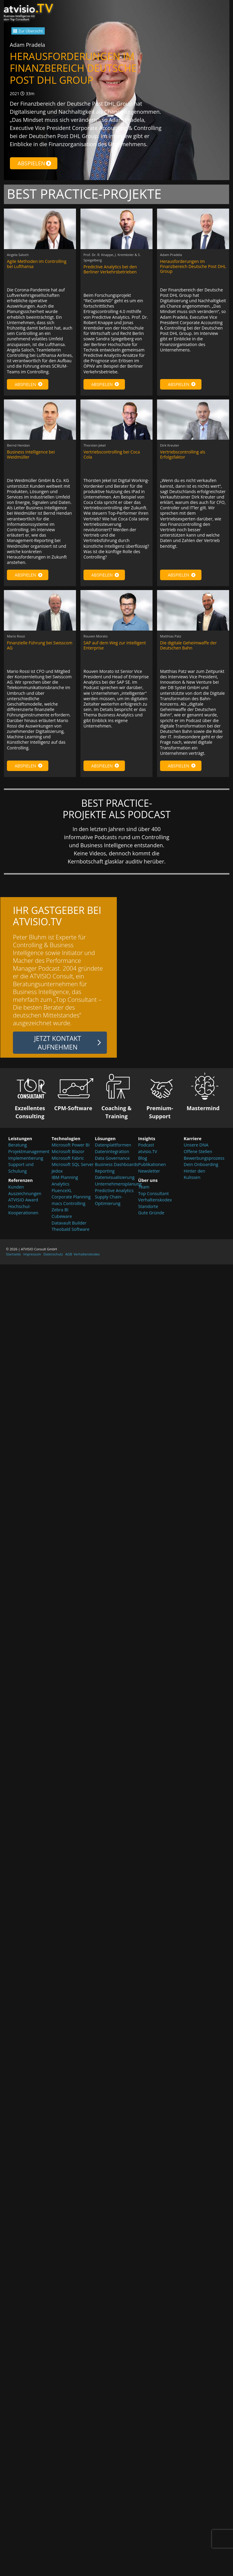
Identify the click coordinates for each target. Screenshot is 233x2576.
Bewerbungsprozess (203, 1158)
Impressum (32, 1254)
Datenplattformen (113, 1145)
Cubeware (62, 1216)
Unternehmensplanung (116, 1184)
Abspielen (35, 163)
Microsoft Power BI (71, 1145)
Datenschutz (53, 1254)
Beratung (17, 1145)
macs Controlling (69, 1203)
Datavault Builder (69, 1223)
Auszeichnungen (24, 1193)
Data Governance (112, 1158)
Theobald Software (70, 1229)
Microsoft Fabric (68, 1158)
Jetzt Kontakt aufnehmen (57, 1042)
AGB (68, 1254)
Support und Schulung (21, 1167)
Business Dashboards (116, 1164)
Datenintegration (112, 1151)
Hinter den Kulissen (194, 1174)
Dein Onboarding (201, 1164)
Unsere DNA (196, 1145)
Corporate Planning (71, 1197)
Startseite (13, 1254)
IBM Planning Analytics (65, 1180)
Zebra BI (60, 1210)
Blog (142, 1158)
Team (143, 1187)
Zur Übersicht (31, 31)
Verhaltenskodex (155, 1200)
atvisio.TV (147, 1151)
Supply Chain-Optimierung (109, 1200)
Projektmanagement (29, 1151)
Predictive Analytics (114, 1190)
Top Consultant (153, 1193)
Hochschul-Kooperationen (23, 1210)
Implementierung (25, 1158)
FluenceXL (62, 1190)
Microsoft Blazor (68, 1151)
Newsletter (149, 1171)
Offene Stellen (198, 1151)
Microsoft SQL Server (73, 1164)
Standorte (148, 1206)
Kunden (16, 1187)
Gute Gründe (151, 1213)
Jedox (57, 1171)
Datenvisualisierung (115, 1177)
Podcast (146, 1145)
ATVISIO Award (23, 1200)
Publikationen (152, 1164)
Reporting (105, 1171)
